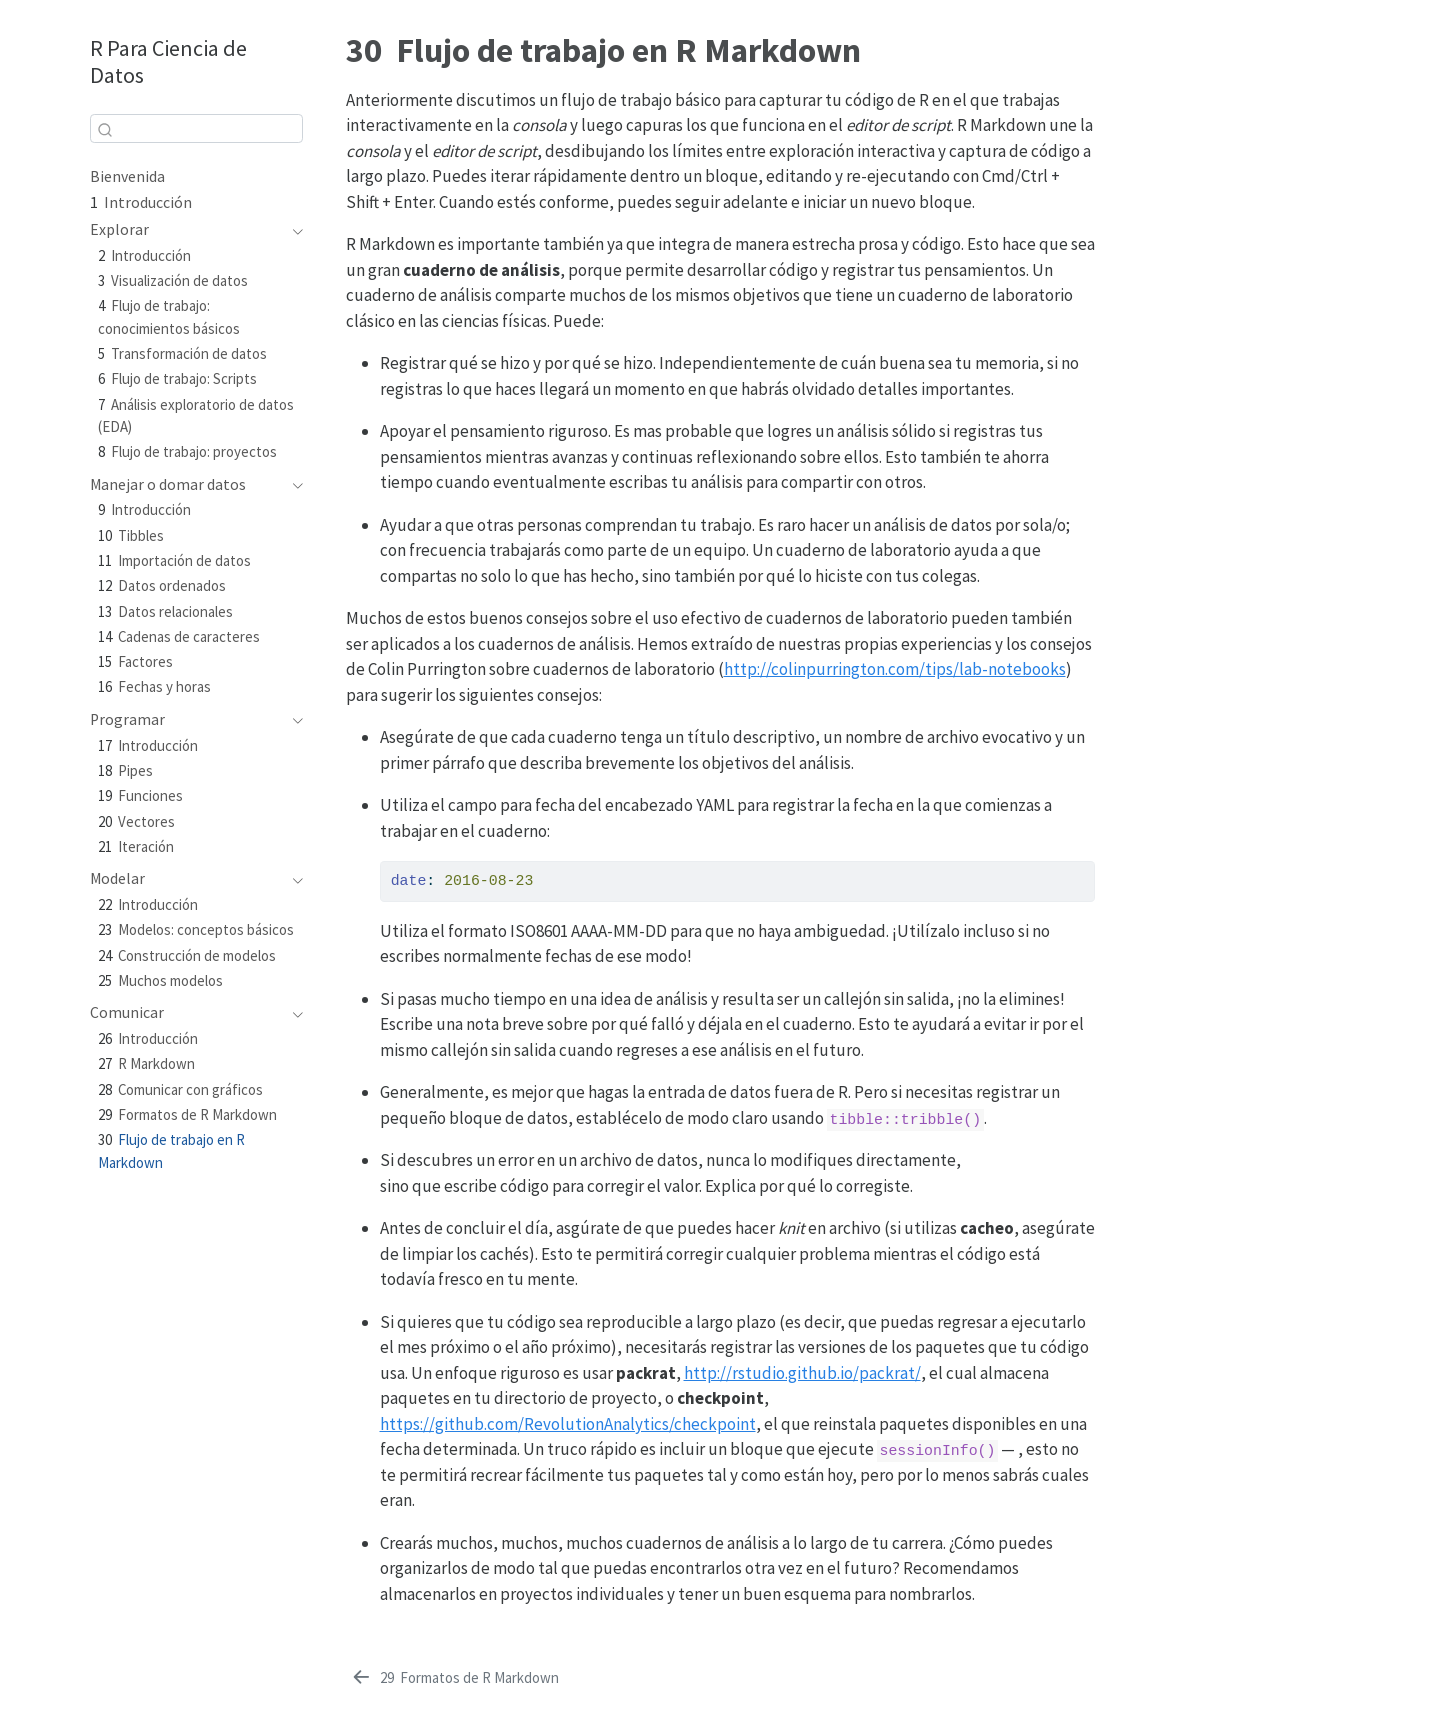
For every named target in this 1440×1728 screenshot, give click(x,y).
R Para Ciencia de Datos (168, 61)
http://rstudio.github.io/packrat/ (802, 1373)
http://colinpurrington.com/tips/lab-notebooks (895, 669)
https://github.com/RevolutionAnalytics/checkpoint (568, 1424)
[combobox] (196, 128)
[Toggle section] (293, 230)
